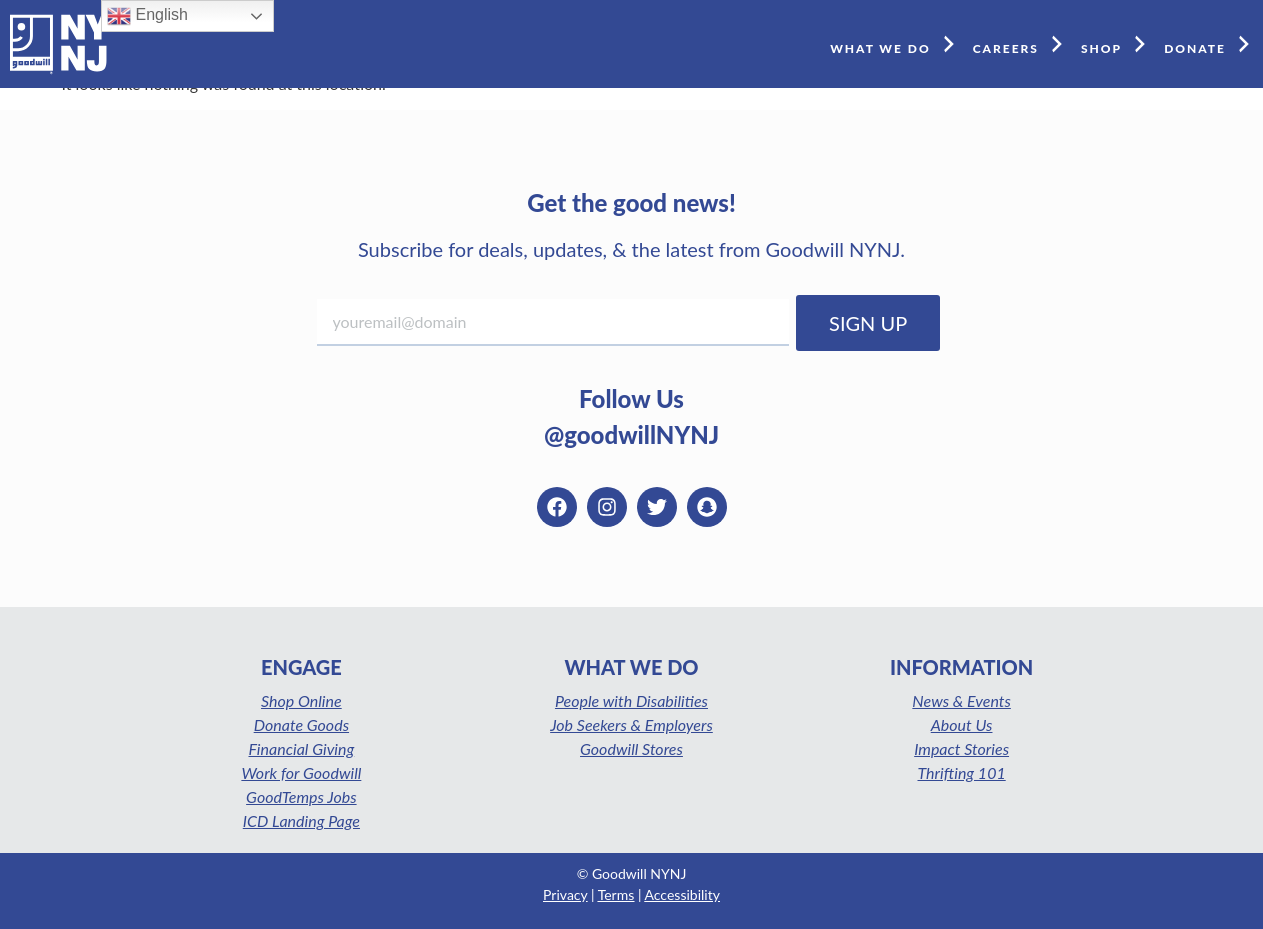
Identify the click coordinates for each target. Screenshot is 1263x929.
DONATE (1211, 43)
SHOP (1117, 43)
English (147, 16)
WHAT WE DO (896, 43)
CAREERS (1022, 43)
